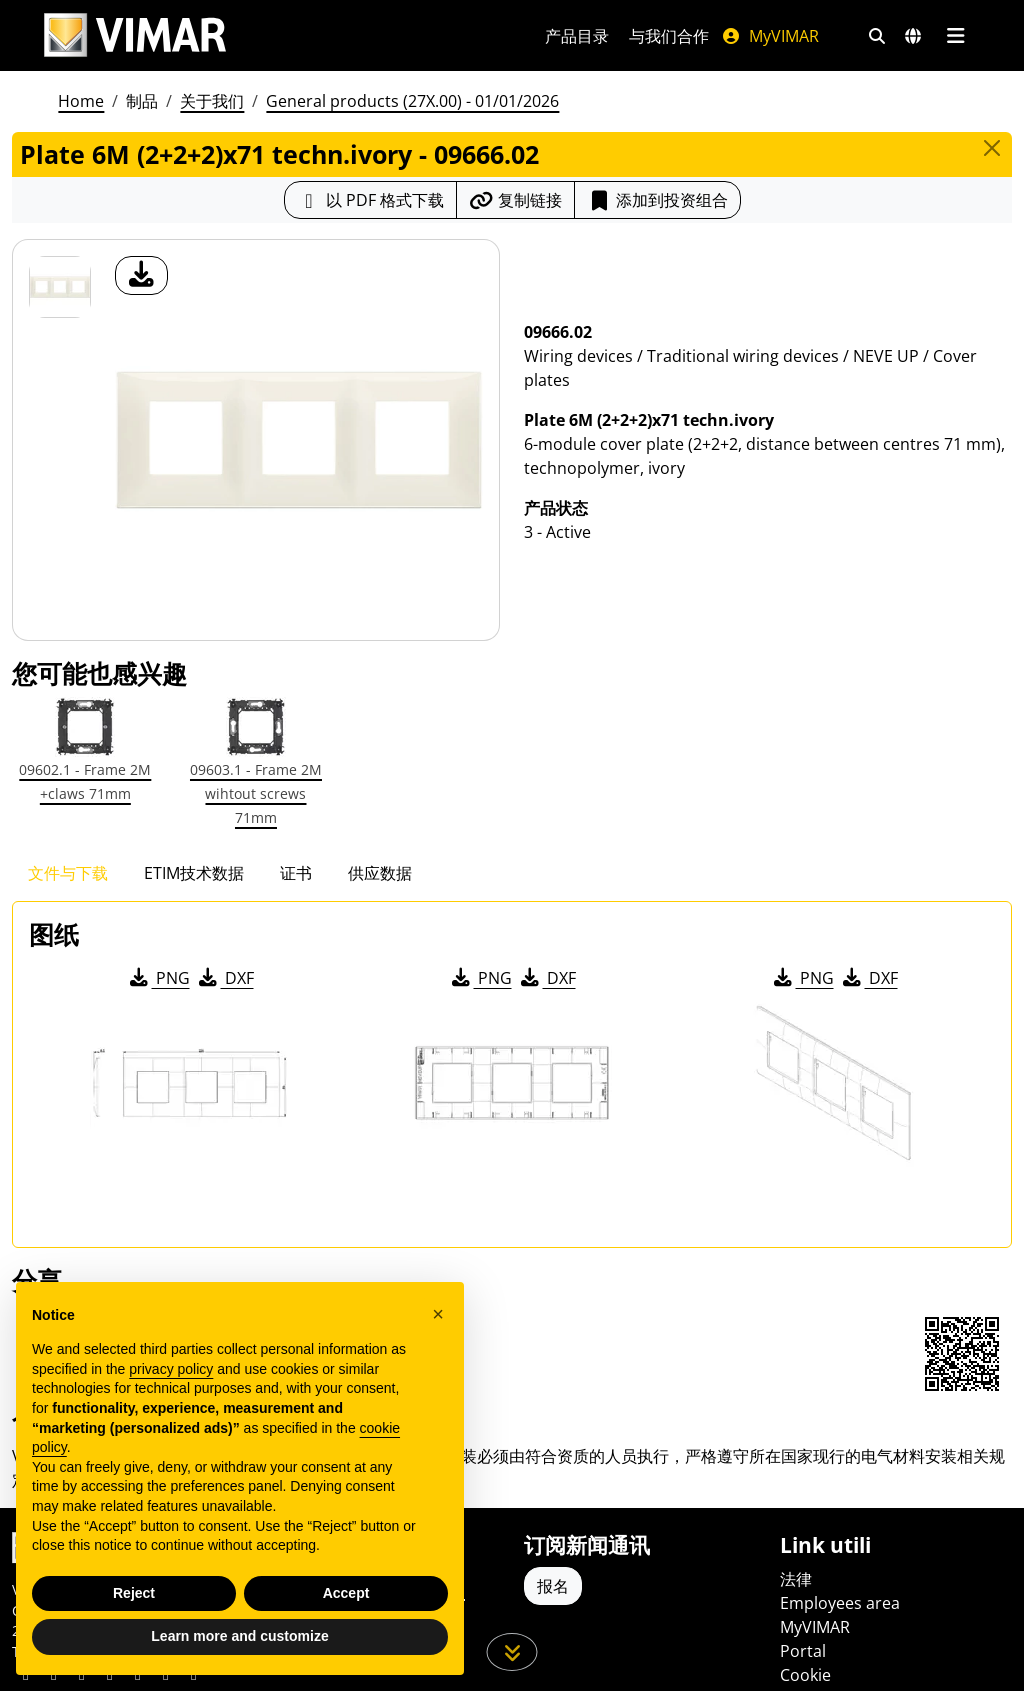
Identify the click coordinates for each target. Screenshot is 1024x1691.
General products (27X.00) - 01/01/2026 (412, 101)
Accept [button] (346, 1593)
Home (81, 101)
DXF (225, 978)
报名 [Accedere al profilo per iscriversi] (553, 1586)
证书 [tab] (296, 873)
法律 (796, 1579)
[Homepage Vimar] (270, 35)
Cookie (805, 1675)
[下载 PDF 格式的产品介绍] (370, 200)
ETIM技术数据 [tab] (194, 873)
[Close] (992, 148)
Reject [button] (134, 1593)
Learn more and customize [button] (239, 1636)
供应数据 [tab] (380, 873)
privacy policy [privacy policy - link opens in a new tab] (171, 1369)
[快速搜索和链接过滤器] (877, 36)
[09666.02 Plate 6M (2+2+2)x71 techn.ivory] (60, 287)
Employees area (840, 1603)
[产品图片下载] (141, 275)
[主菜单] (955, 36)
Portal (803, 1651)
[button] (438, 1314)
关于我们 (212, 101)
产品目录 (577, 36)
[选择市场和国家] (913, 36)
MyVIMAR (770, 36)
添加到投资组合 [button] (657, 200)
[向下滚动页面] (512, 1652)
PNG (158, 978)
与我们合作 (669, 36)
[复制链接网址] (515, 200)
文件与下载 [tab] (68, 873)
